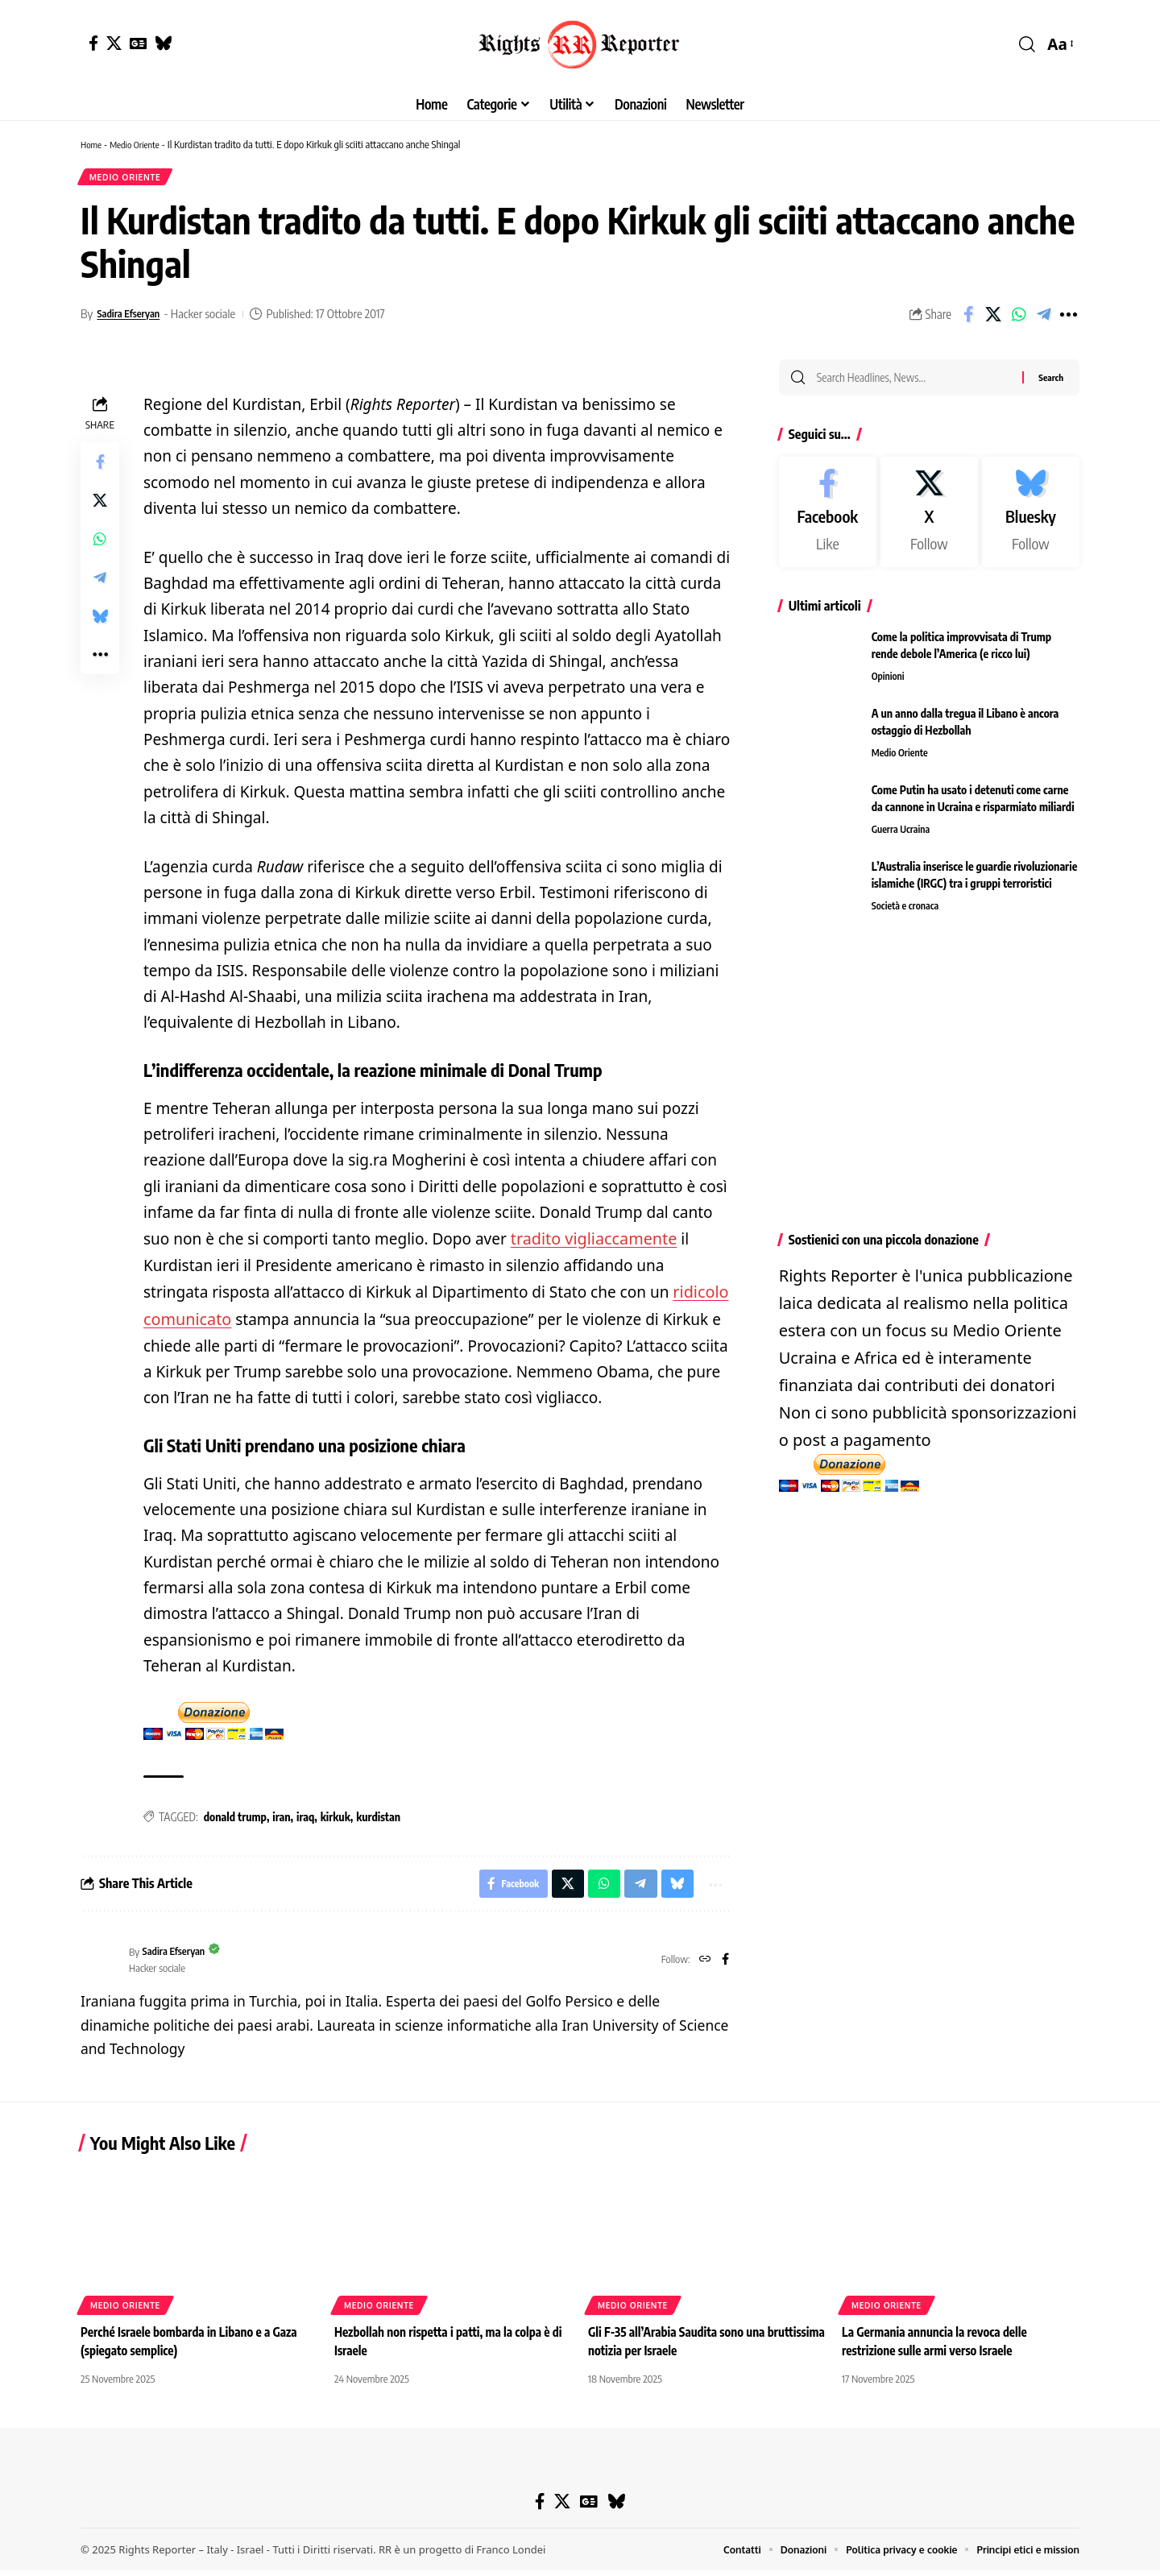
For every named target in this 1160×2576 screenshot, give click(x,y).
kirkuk (335, 1818)
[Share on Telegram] (1043, 319)
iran (281, 1818)
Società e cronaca (907, 915)
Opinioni (889, 685)
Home (93, 144)
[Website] (702, 1965)
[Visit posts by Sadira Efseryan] (101, 1965)
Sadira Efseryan (134, 318)
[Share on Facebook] (968, 319)
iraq (305, 1818)
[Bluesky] (163, 43)
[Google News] (138, 43)
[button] (1027, 44)
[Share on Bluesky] (100, 621)
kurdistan (378, 1818)
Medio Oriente (141, 144)
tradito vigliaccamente (590, 1243)
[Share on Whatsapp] (1018, 319)
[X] (114, 43)
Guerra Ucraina (903, 838)
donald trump (235, 1818)
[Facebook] (93, 43)
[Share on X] (993, 319)
